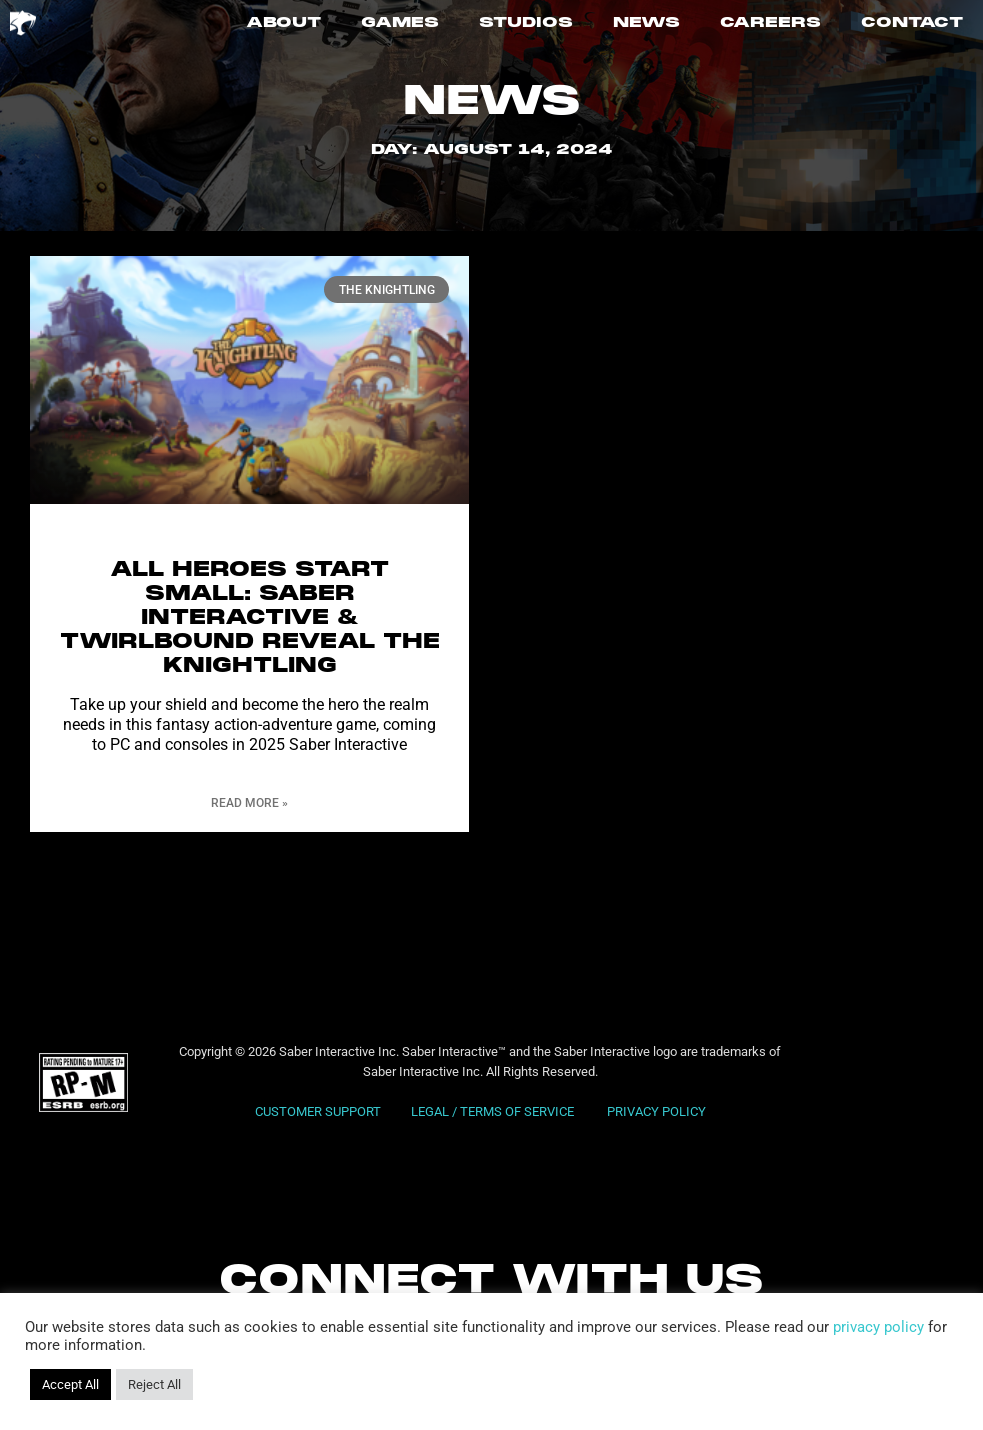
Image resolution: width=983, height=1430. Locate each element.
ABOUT (283, 23)
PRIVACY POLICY (656, 1111)
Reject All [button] (154, 1384)
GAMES (400, 23)
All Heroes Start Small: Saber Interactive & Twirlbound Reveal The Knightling (250, 618)
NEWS (646, 23)
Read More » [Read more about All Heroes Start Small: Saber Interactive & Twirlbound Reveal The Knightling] (249, 803)
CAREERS (770, 23)
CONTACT (912, 23)
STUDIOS (526, 23)
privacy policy (878, 1327)
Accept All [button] (70, 1384)
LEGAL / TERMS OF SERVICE (494, 1111)
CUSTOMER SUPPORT (318, 1111)
